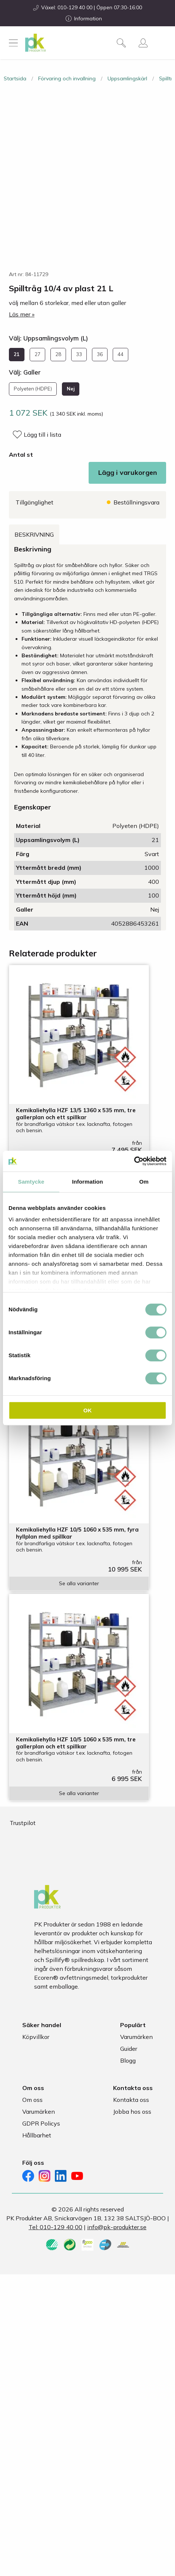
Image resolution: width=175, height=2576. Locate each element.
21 (17, 354)
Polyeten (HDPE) (33, 389)
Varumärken (136, 2036)
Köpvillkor (35, 2036)
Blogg (128, 2060)
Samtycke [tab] (31, 1181)
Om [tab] (143, 1181)
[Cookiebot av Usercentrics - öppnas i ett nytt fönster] (134, 1161)
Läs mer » (21, 314)
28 (58, 354)
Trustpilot (23, 1823)
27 (37, 354)
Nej (71, 389)
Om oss (32, 2099)
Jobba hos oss (132, 2111)
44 (120, 354)
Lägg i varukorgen (127, 472)
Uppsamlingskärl (127, 78)
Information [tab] (87, 1181)
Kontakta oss (131, 2099)
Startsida (15, 78)
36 (100, 354)
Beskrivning (34, 534)
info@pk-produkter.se (116, 2227)
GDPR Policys (41, 2123)
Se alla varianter (79, 1583)
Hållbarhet (36, 2135)
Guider (128, 2048)
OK (87, 1410)
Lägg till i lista (42, 434)
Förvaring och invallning (67, 78)
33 (79, 354)
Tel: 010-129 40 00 (55, 2227)
